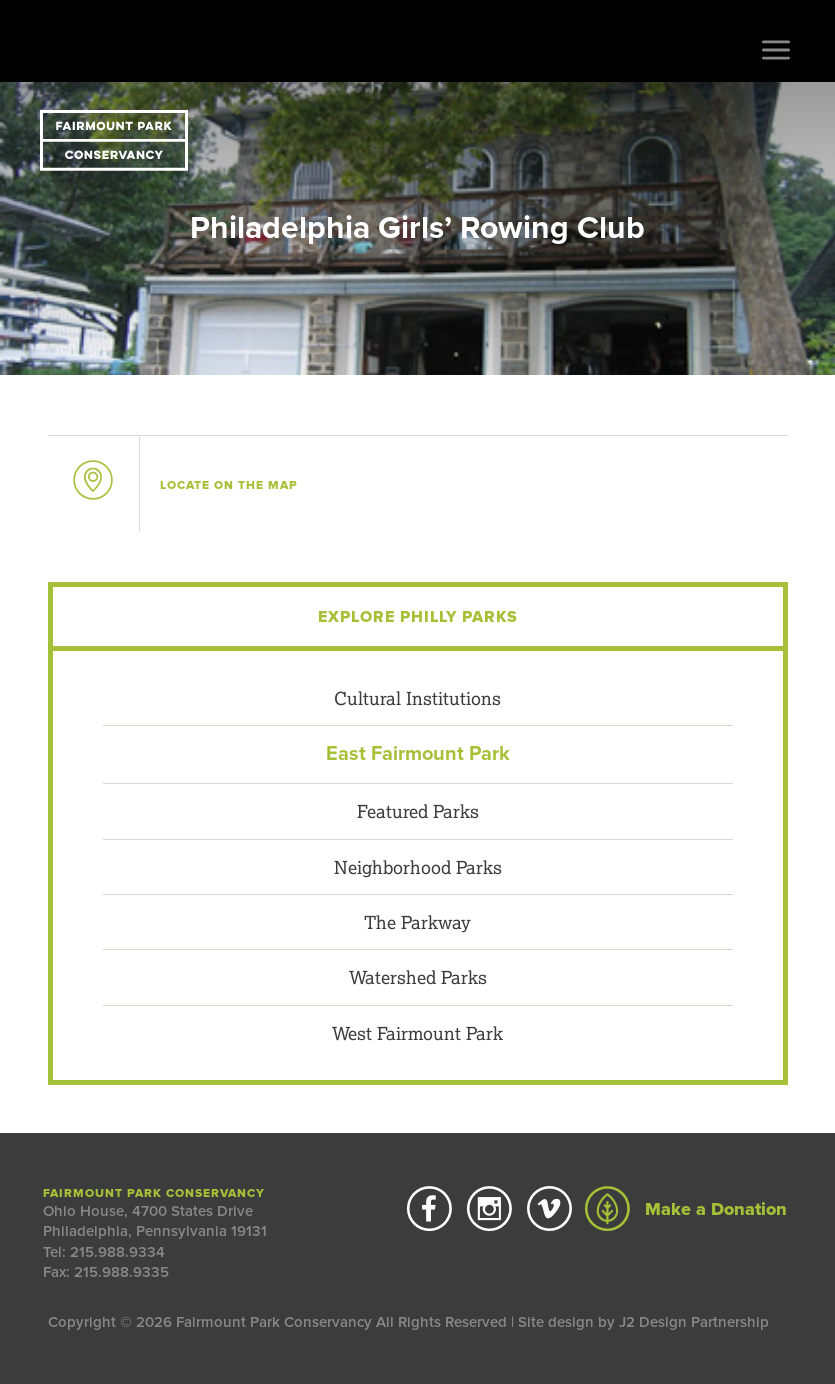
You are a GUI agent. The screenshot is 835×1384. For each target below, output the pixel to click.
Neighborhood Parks (418, 867)
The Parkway (417, 922)
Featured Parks (418, 811)
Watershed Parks (418, 977)
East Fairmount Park (418, 754)
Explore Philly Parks (418, 617)
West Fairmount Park (417, 1033)
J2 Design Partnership (694, 1322)
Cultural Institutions (417, 698)
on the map (229, 485)
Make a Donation (686, 1209)
